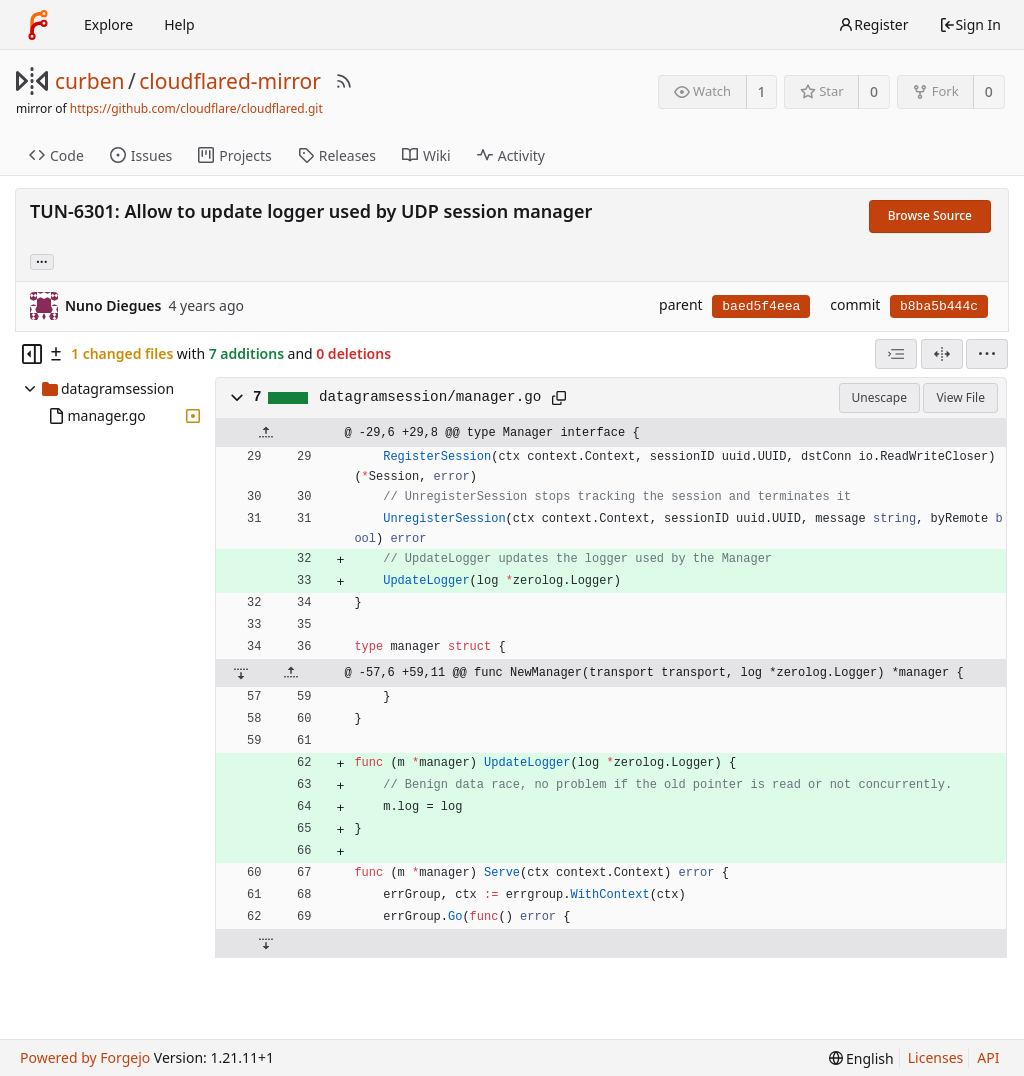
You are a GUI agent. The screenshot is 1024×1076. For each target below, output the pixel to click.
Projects (234, 155)
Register (873, 24)
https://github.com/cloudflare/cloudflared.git (196, 108)
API (988, 1057)
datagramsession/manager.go (430, 397)
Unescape (879, 397)
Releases (337, 155)
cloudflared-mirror (230, 81)
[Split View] (942, 354)
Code (56, 155)
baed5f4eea (761, 306)
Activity (511, 155)
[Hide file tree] (32, 354)
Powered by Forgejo (85, 1057)
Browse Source (930, 215)
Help (179, 24)
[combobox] (896, 354)
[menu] (987, 354)
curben (89, 81)
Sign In (970, 24)
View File (960, 397)
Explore (108, 24)
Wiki (426, 155)
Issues (141, 155)
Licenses (936, 1057)
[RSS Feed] (344, 81)
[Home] (38, 25)
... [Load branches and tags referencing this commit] (42, 260)
